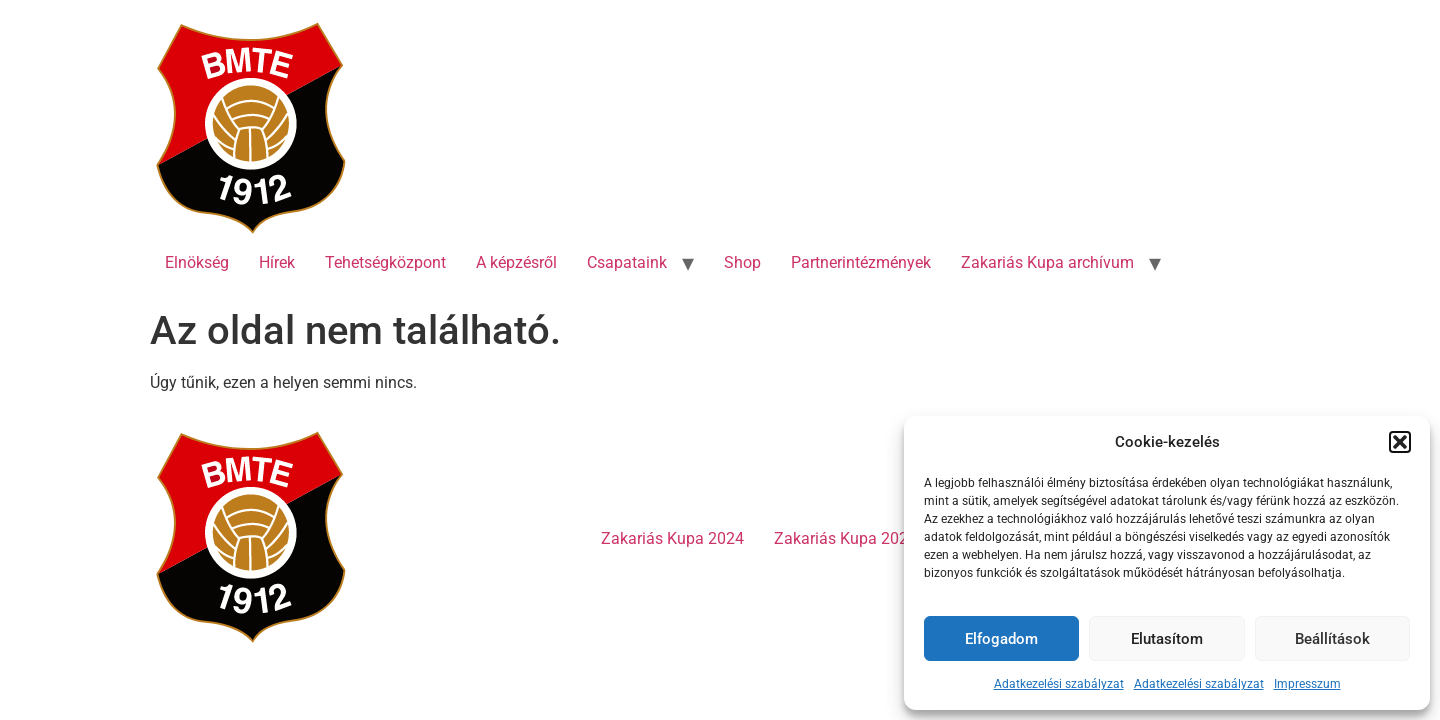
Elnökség (197, 262)
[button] (1400, 442)
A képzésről (516, 262)
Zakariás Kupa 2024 (672, 538)
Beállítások (1332, 639)
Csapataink (627, 262)
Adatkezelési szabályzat (1059, 684)
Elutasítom (1167, 639)
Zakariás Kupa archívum (1047, 262)
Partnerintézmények (861, 262)
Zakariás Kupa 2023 (845, 538)
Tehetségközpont (385, 262)
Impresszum (1307, 684)
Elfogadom (1001, 639)
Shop (742, 262)
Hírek (277, 262)
